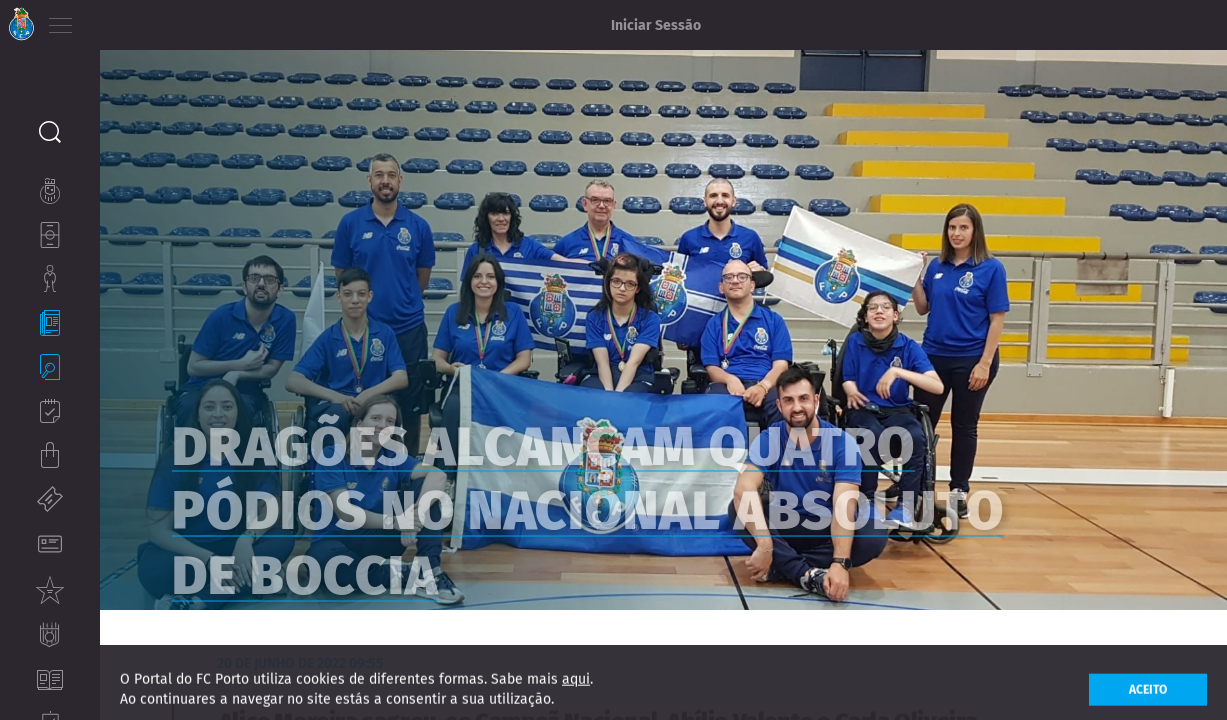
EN (141, 20)
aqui (576, 692)
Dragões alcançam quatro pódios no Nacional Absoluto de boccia (629, 518)
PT (112, 20)
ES (168, 20)
